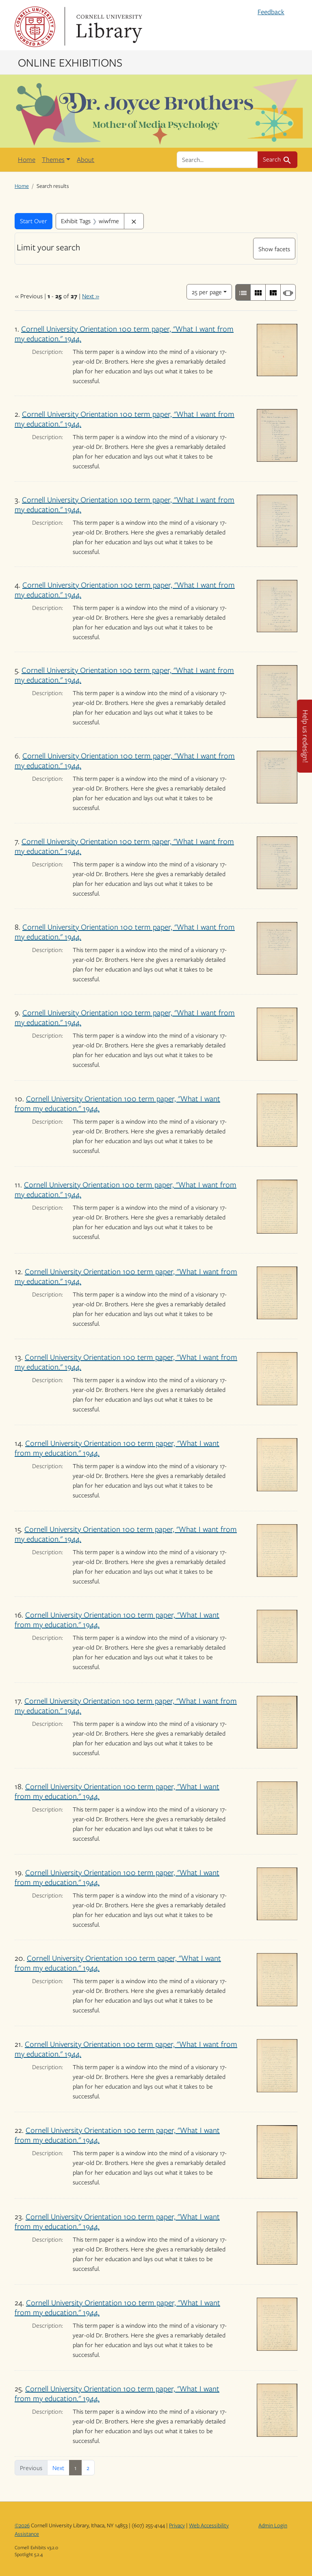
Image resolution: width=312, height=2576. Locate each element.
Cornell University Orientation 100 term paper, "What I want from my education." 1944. (124, 333)
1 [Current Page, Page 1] (75, 2468)
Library (108, 26)
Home (26, 159)
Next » (90, 296)
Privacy (177, 2525)
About (85, 159)
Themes (53, 159)
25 (207, 291)
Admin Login (272, 2525)
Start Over (33, 221)
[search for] (217, 159)
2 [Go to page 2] (88, 2468)
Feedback (271, 11)
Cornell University (35, 26)
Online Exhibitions (70, 62)
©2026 (22, 2525)
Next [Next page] (58, 2468)
